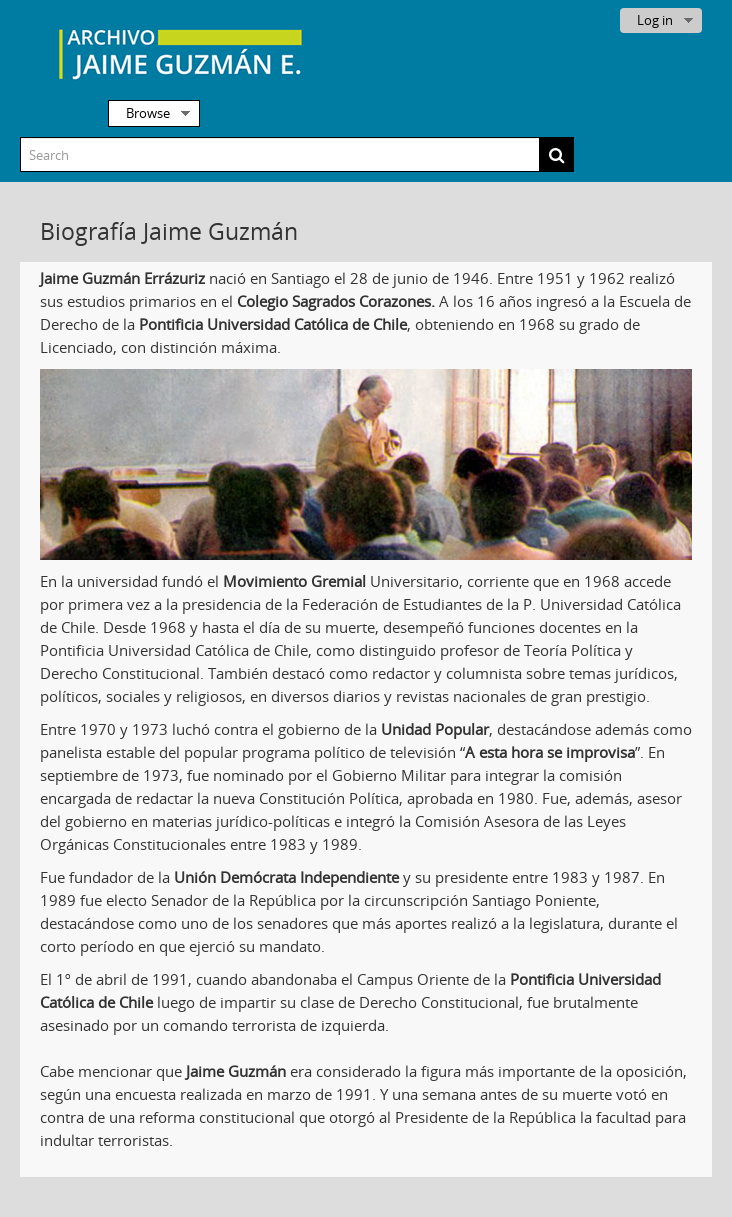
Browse (148, 113)
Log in (655, 20)
